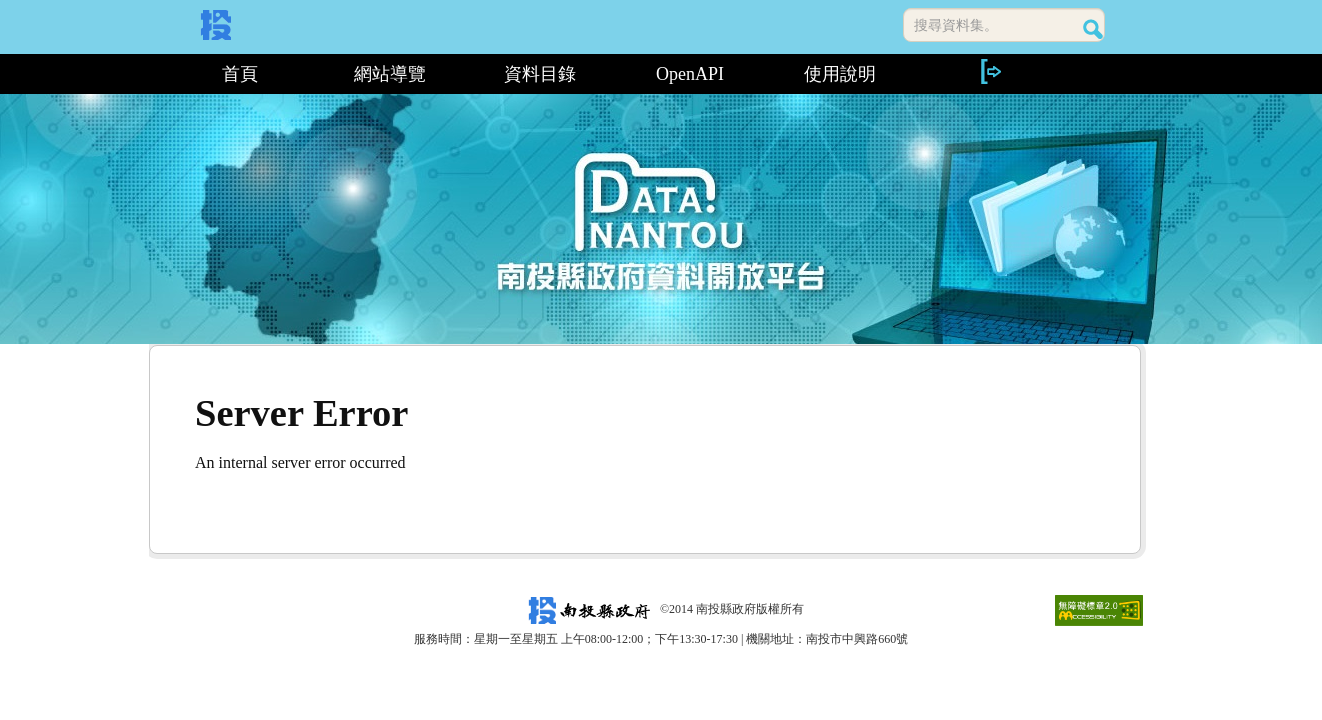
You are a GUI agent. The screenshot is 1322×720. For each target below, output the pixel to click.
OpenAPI (690, 74)
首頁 (240, 74)
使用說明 (840, 74)
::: (156, 74)
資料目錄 (540, 74)
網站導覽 (390, 74)
